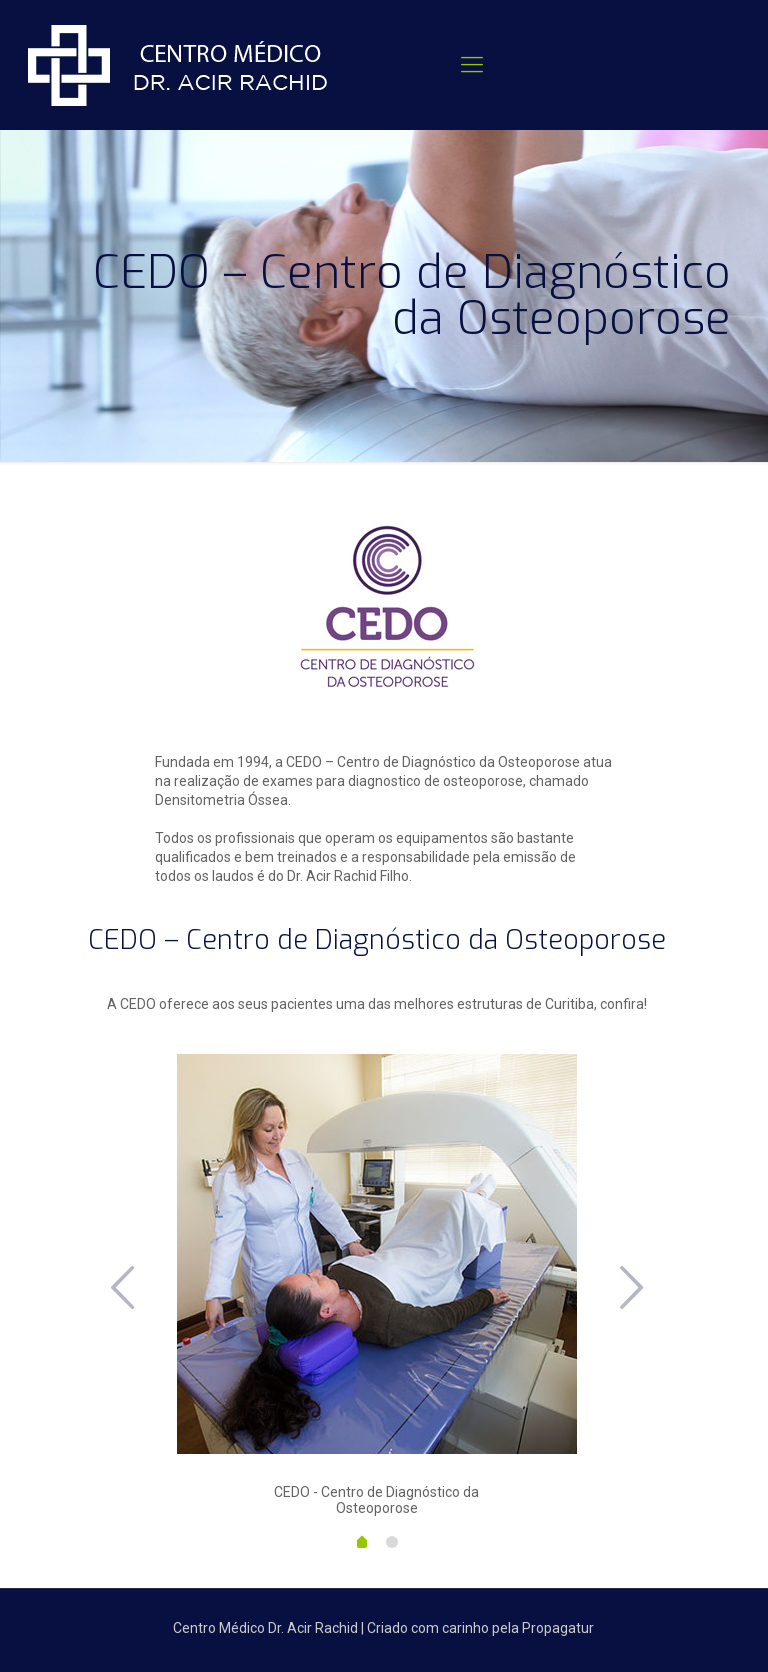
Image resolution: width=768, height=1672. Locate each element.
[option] (377, 1285)
